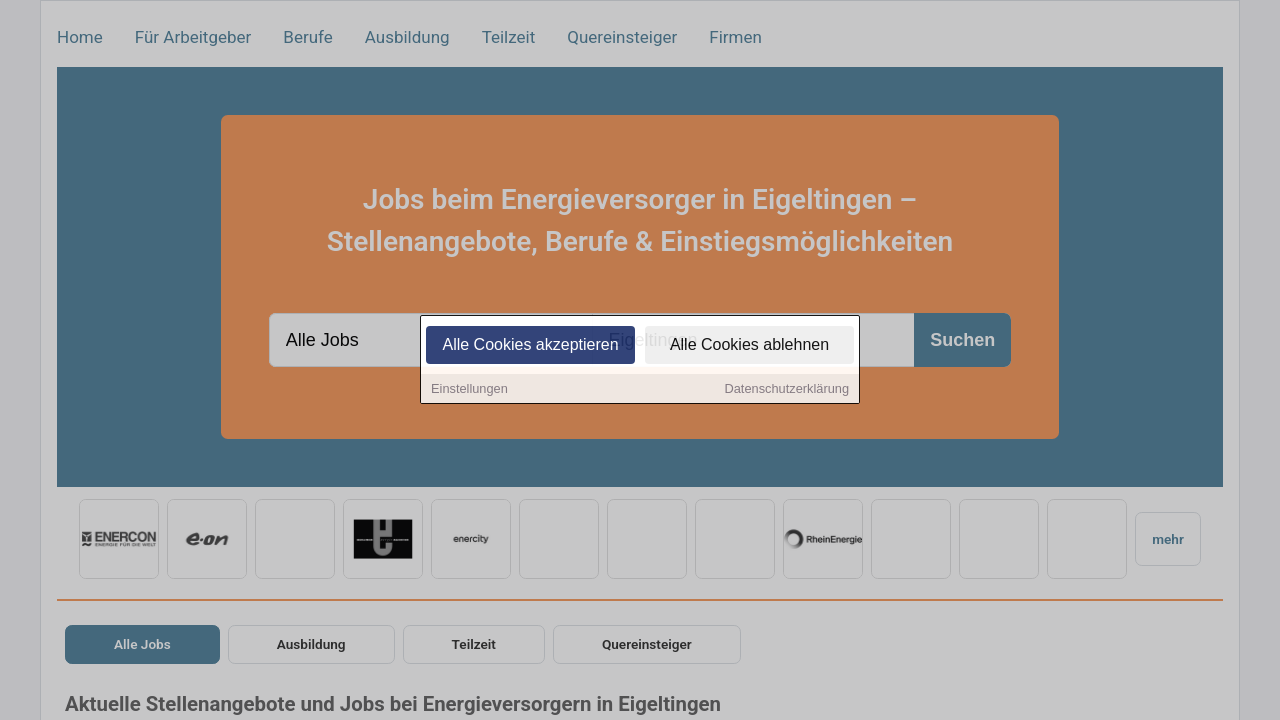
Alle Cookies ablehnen (749, 346)
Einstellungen (469, 390)
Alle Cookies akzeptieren (530, 346)
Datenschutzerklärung (787, 390)
